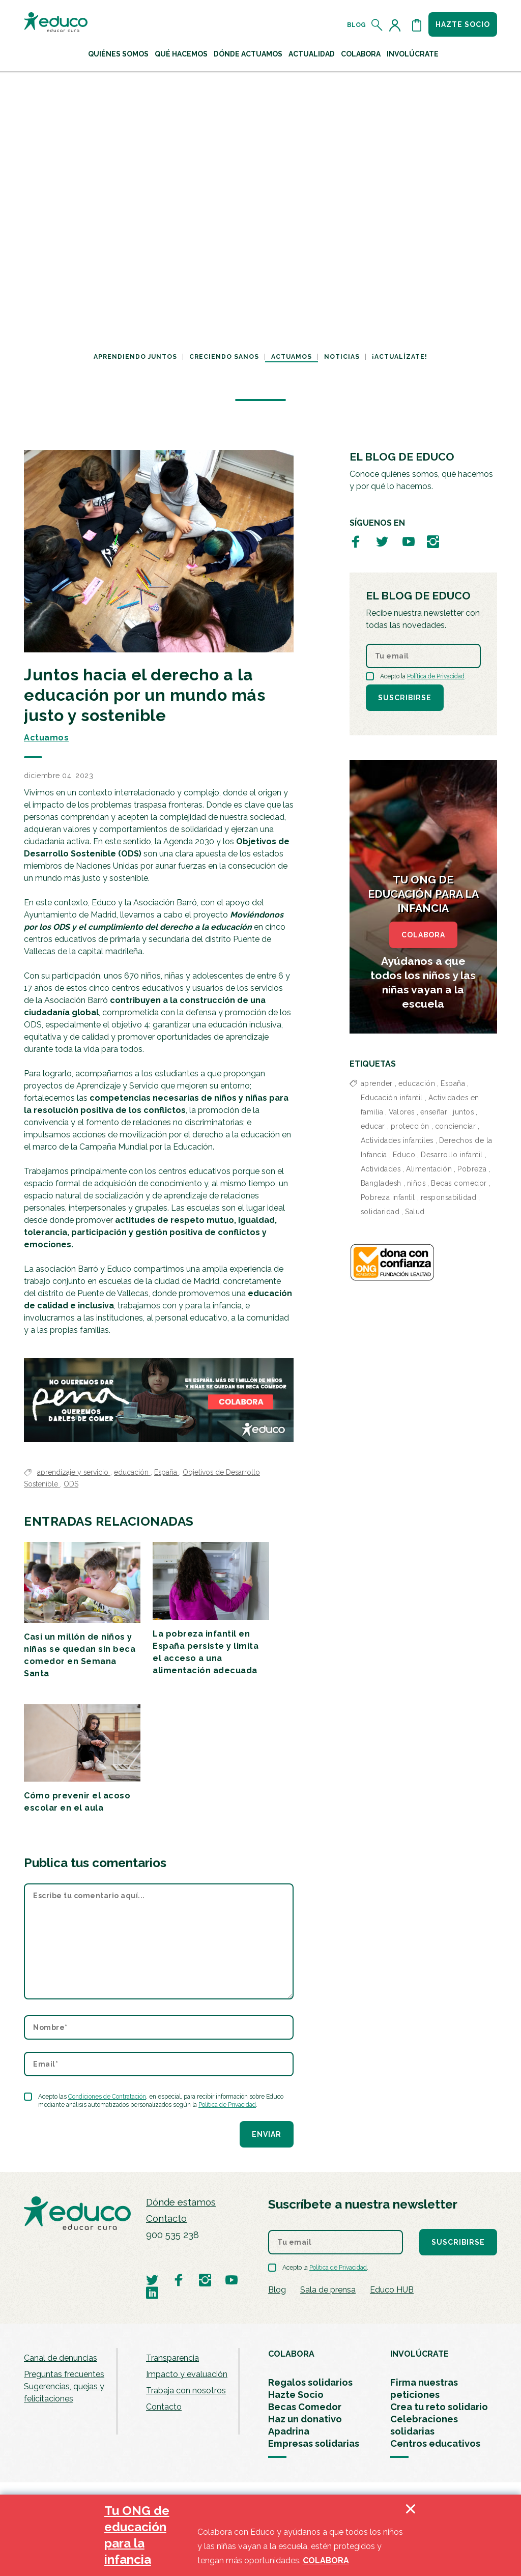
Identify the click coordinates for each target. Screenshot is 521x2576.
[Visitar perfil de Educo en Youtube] (408, 541)
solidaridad (380, 1212)
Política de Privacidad (227, 2104)
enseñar (434, 1112)
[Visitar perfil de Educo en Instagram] (433, 541)
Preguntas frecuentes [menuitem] (64, 2374)
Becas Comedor (304, 2406)
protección (410, 1126)
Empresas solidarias (313, 2443)
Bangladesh (381, 1183)
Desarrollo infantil (452, 1155)
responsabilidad (449, 1197)
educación (132, 1472)
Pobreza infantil (388, 1197)
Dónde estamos (181, 2202)
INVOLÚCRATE (419, 2354)
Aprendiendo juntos (135, 356)
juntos (463, 1112)
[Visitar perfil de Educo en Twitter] (382, 541)
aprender (377, 1083)
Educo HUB (392, 2290)
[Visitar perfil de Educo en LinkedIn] (152, 2292)
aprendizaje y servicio (73, 1472)
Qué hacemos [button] (181, 54)
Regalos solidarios (310, 2382)
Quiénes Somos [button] (118, 54)
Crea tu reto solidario (439, 2406)
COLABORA (423, 935)
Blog (356, 24)
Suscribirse (404, 698)
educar (373, 1126)
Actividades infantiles (397, 1140)
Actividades (381, 1169)
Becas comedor (459, 1183)
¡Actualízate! (399, 356)
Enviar (266, 2134)
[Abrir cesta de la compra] (417, 24)
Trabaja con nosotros (186, 2390)
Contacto (166, 2218)
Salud (415, 1212)
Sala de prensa (328, 2290)
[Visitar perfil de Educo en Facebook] (356, 541)
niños (416, 1183)
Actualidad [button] (311, 54)
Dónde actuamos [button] (248, 54)
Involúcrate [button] (413, 54)
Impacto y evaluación (186, 2374)
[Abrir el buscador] (377, 24)
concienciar (455, 1126)
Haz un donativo (305, 2419)
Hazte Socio (296, 2394)
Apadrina (288, 2431)
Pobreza (472, 1169)
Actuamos (291, 356)
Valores (402, 1112)
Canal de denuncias (60, 2358)
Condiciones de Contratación (107, 2096)
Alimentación (429, 1169)
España (166, 1472)
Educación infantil (392, 1098)
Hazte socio (463, 24)
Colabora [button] (361, 54)
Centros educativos (435, 2443)
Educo (404, 1155)
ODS (71, 1484)
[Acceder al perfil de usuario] (397, 25)
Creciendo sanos (224, 356)
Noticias (342, 356)
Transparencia (172, 2358)
